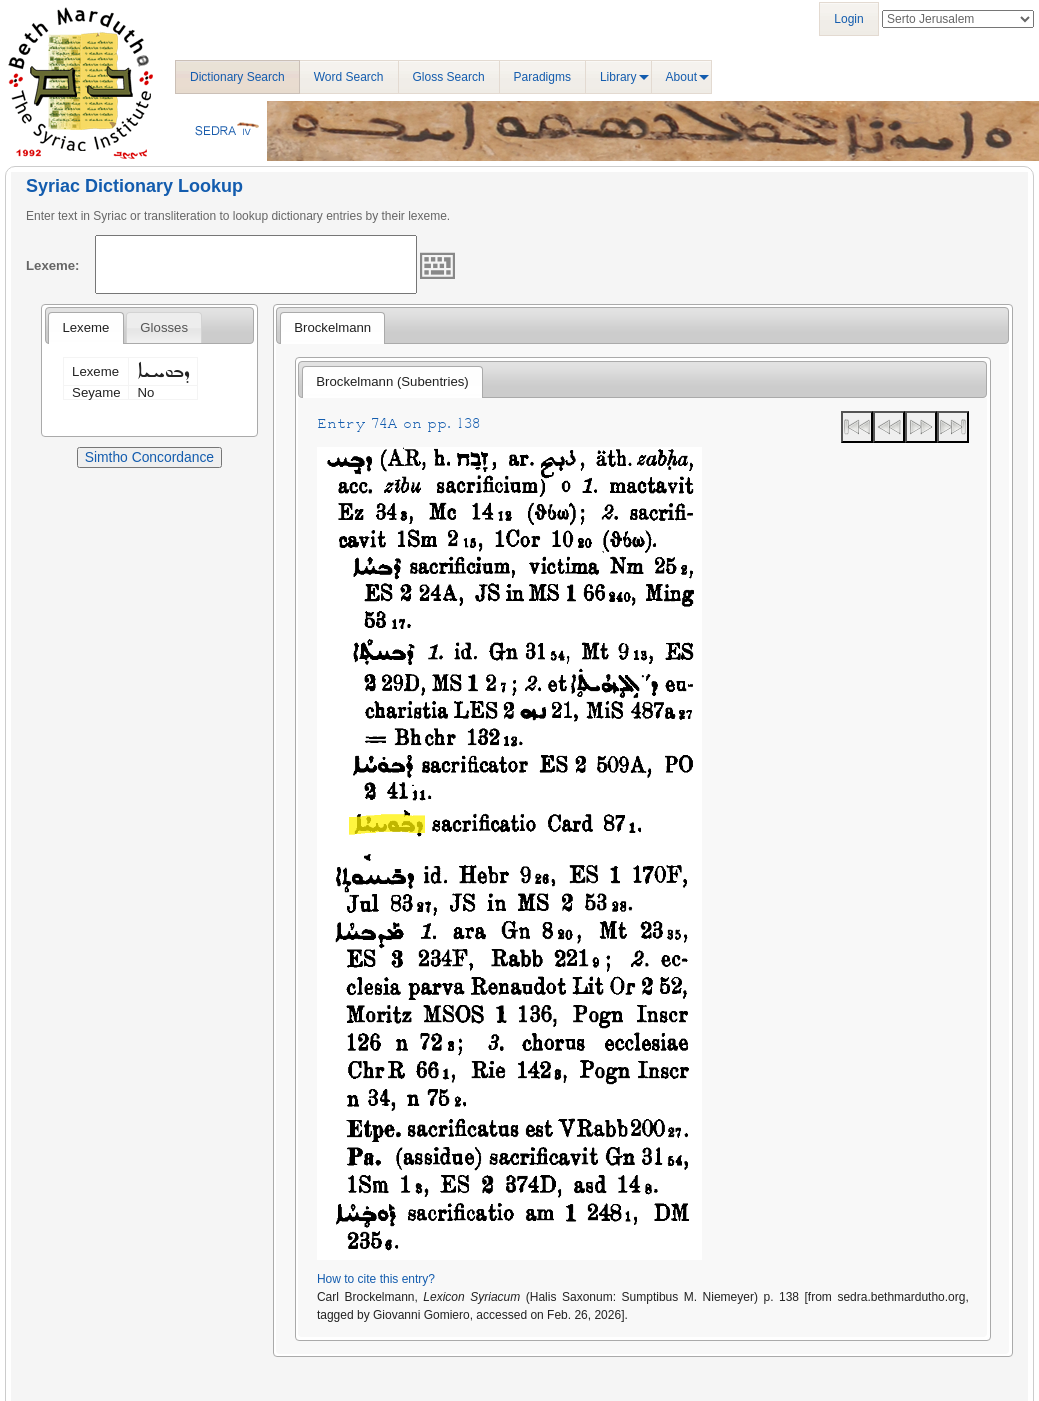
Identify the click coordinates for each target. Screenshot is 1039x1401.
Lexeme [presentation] (85, 327)
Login (848, 19)
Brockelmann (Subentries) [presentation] (392, 381)
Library (618, 77)
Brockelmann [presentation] (332, 327)
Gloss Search (449, 77)
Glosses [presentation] (164, 327)
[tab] (85, 328)
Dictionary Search (237, 77)
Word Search (349, 77)
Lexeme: (53, 265)
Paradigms (542, 77)
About (681, 77)
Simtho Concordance (149, 457)
